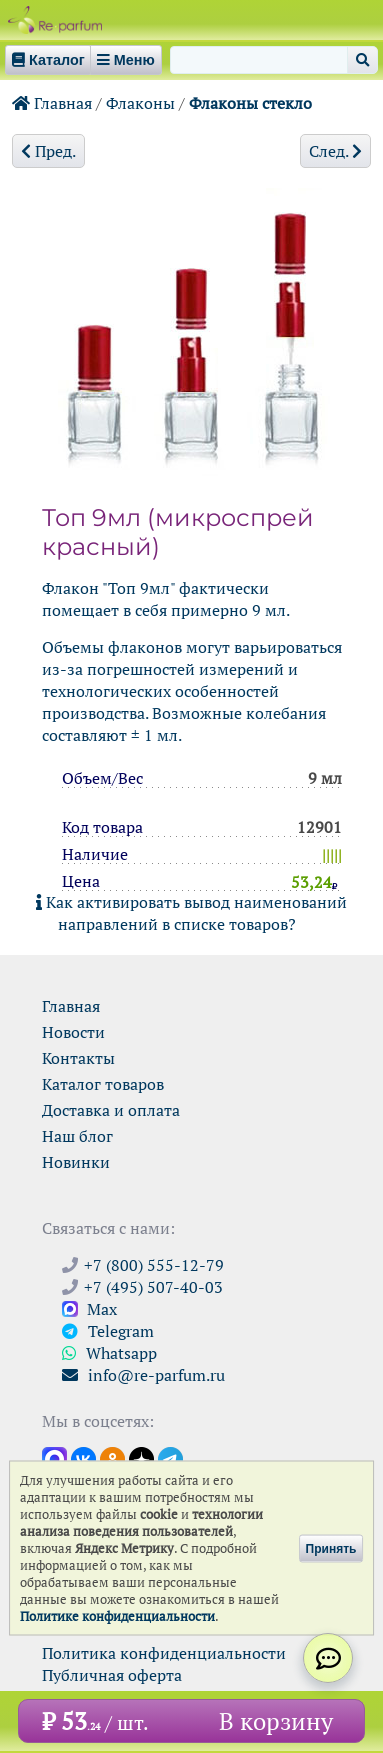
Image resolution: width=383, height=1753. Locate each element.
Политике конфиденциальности (117, 1616)
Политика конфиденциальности (164, 1653)
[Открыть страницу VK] (83, 1458)
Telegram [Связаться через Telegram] (108, 1331)
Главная (52, 103)
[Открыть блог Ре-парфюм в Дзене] (141, 1458)
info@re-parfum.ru (143, 1375)
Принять (331, 1548)
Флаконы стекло (250, 103)
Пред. (48, 151)
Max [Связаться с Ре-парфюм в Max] (89, 1309)
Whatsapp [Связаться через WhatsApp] (109, 1353)
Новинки (76, 1162)
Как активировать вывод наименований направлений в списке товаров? (191, 913)
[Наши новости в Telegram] (170, 1458)
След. (335, 151)
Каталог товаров (103, 1084)
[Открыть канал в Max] (54, 1458)
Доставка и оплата (111, 1110)
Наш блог (77, 1136)
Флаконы (140, 103)
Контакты (78, 1058)
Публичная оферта (112, 1675)
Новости (73, 1032)
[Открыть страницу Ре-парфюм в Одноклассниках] (112, 1458)
